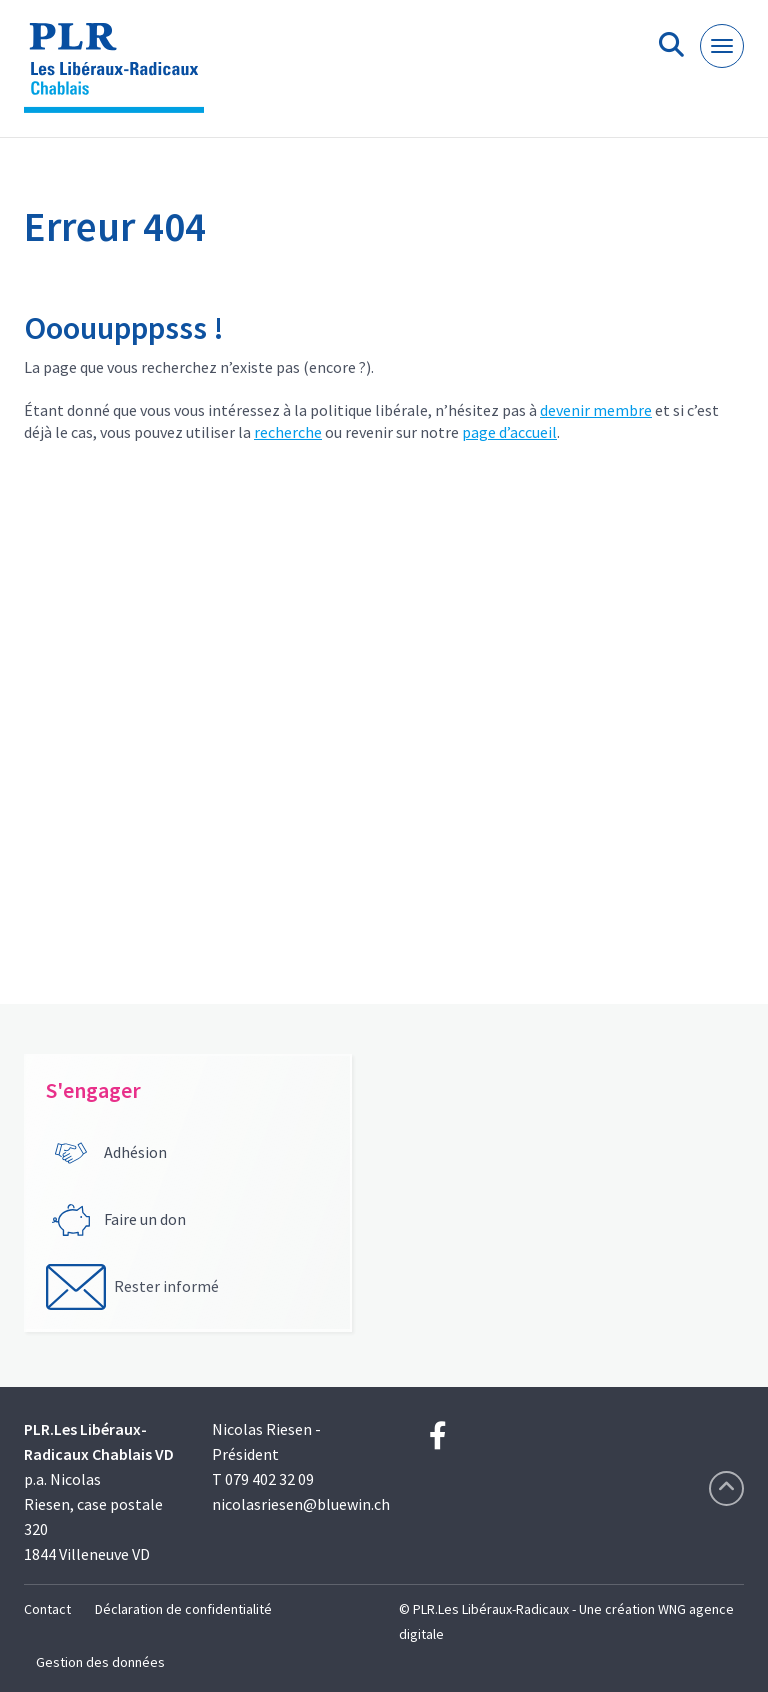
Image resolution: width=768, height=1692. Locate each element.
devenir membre (596, 410)
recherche (288, 432)
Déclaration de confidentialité (183, 1609)
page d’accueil (509, 432)
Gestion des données (100, 1662)
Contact (47, 1609)
